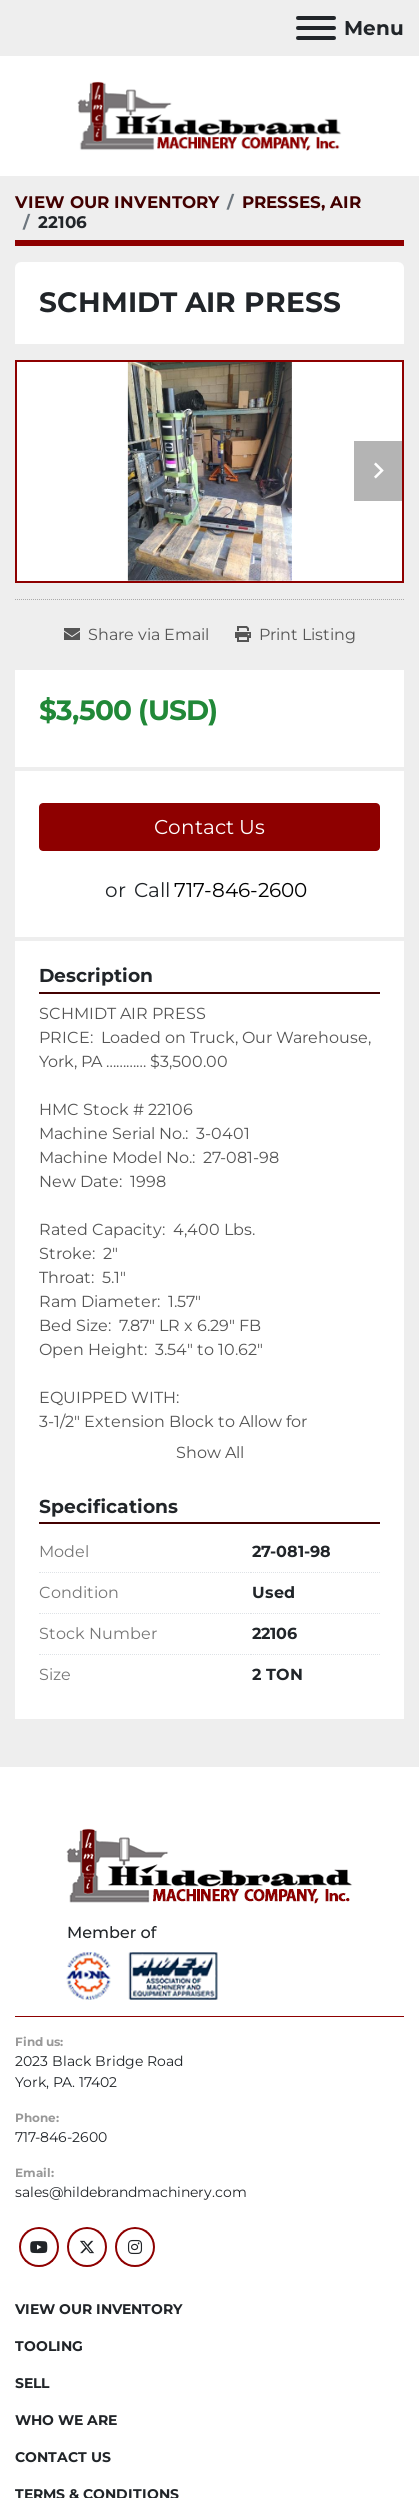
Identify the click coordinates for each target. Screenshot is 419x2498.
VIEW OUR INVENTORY (98, 2309)
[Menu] (316, 28)
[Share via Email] (136, 635)
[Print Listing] (295, 635)
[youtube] (39, 2247)
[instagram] (135, 2247)
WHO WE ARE (66, 2420)
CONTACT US (63, 2457)
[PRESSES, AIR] (301, 202)
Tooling (49, 2346)
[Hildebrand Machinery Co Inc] (209, 1865)
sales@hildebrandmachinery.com (131, 2192)
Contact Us (209, 827)
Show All (210, 1452)
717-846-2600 (240, 890)
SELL (32, 2383)
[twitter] (87, 2247)
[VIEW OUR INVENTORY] (117, 202)
